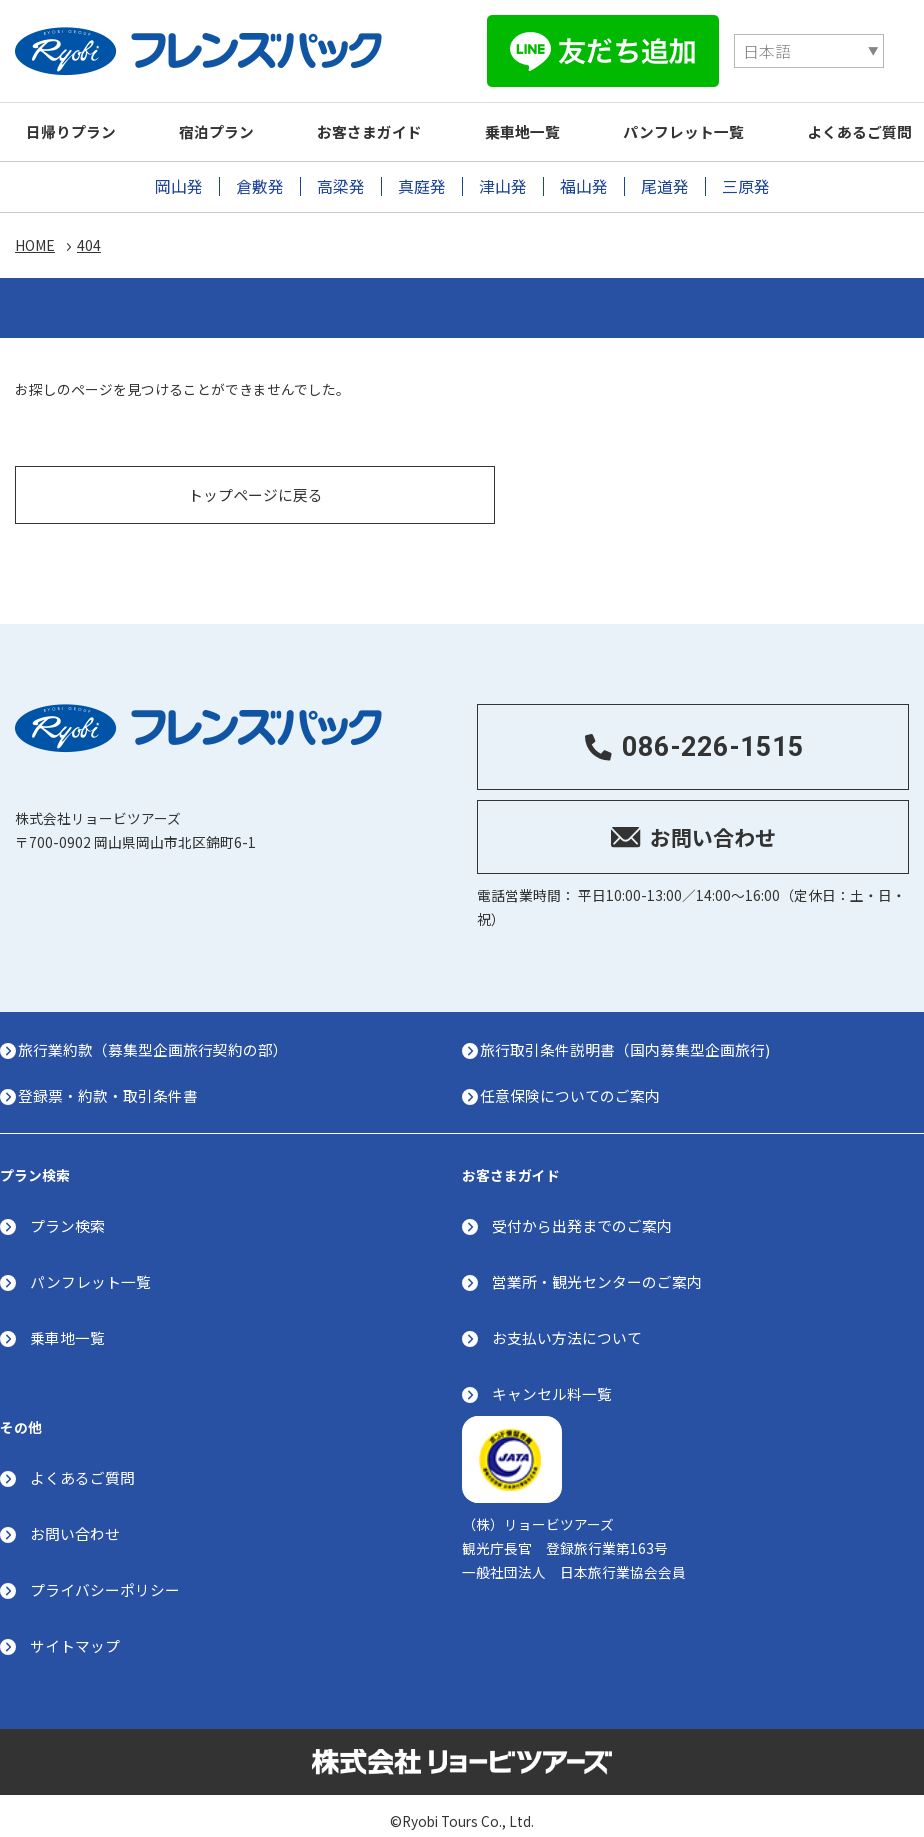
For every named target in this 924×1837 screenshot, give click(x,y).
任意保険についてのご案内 (576, 1075)
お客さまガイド (387, 119)
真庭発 (422, 174)
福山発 (584, 174)
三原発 (746, 174)
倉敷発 (260, 174)
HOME (35, 234)
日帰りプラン (75, 119)
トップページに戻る (255, 470)
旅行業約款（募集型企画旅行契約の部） (159, 1029)
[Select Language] (610, 45)
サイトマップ (75, 1629)
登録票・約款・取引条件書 (114, 1075)
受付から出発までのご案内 (582, 1208)
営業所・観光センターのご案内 (597, 1263)
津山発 (503, 174)
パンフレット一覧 (715, 119)
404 (89, 234)
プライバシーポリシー (105, 1573)
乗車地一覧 (547, 119)
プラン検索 (67, 1208)
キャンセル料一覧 (552, 1375)
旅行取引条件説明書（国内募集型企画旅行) (631, 1029)
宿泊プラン (227, 119)
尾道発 (665, 174)
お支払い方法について (567, 1319)
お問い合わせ (75, 1517)
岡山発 (179, 174)
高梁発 (341, 174)
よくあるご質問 (82, 1462)
